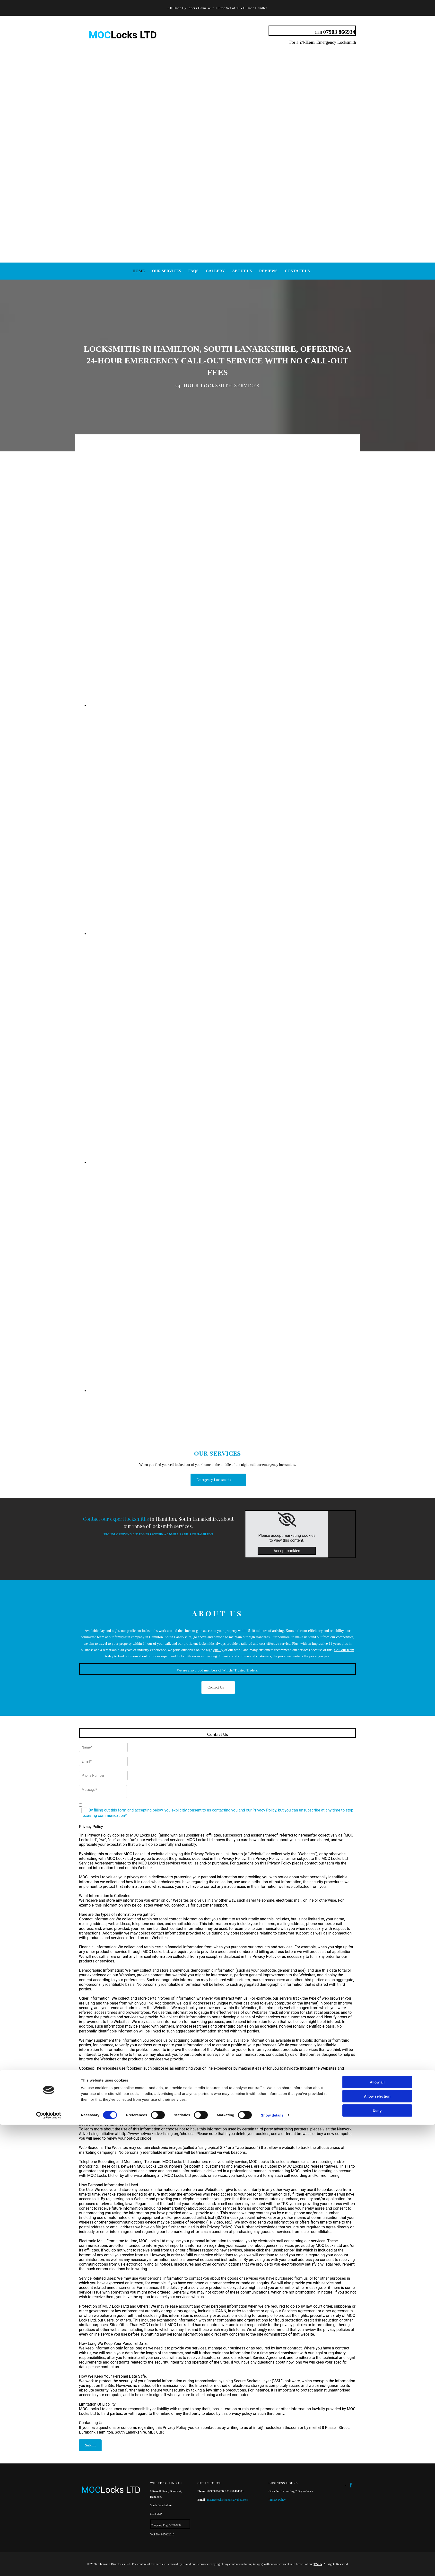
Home (138, 271)
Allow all (377, 2533)
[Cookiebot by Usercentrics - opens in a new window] (48, 2566)
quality (218, 1650)
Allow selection (377, 2548)
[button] (218, 1480)
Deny (377, 2562)
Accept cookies (287, 1550)
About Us (242, 271)
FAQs (193, 271)
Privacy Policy (277, 2499)
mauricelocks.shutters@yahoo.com (227, 2499)
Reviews (268, 271)
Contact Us (297, 271)
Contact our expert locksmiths (116, 1518)
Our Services (166, 271)
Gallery (215, 271)
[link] (287, 1519)
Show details (272, 2566)
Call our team (344, 1650)
